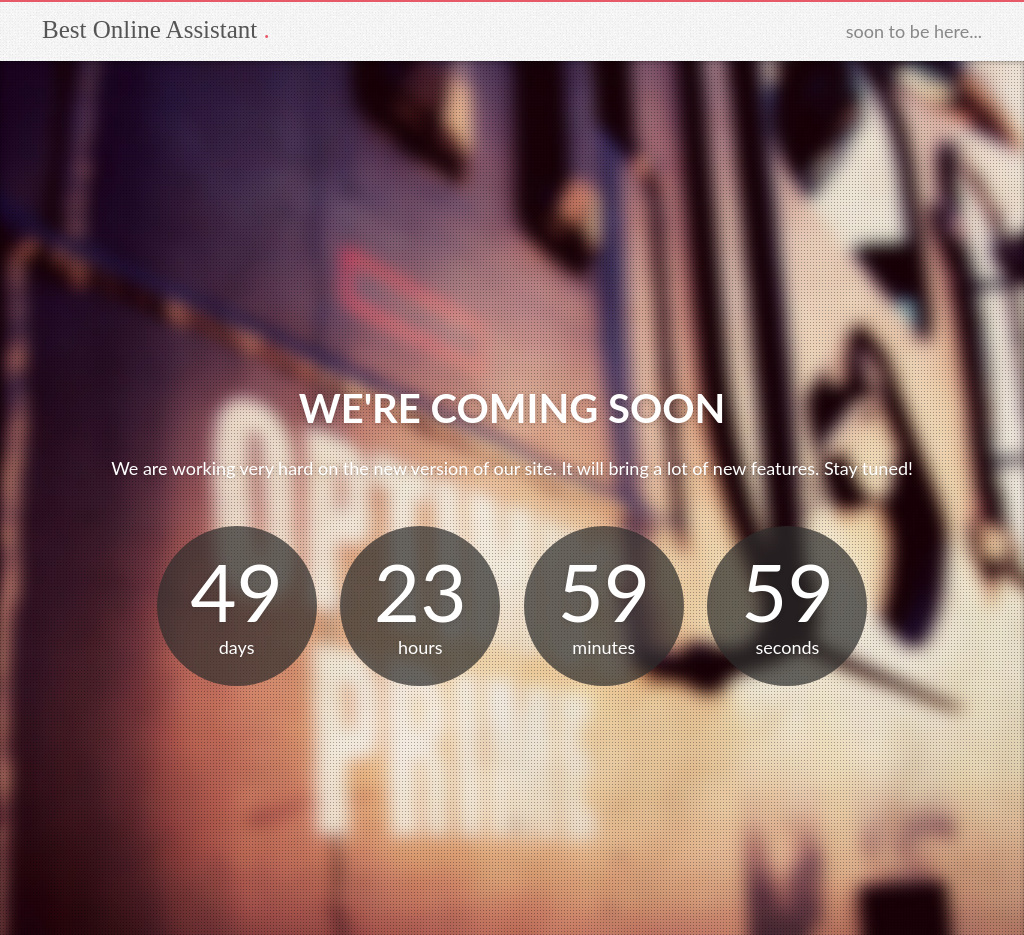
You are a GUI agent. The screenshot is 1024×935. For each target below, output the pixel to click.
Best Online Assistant (149, 29)
